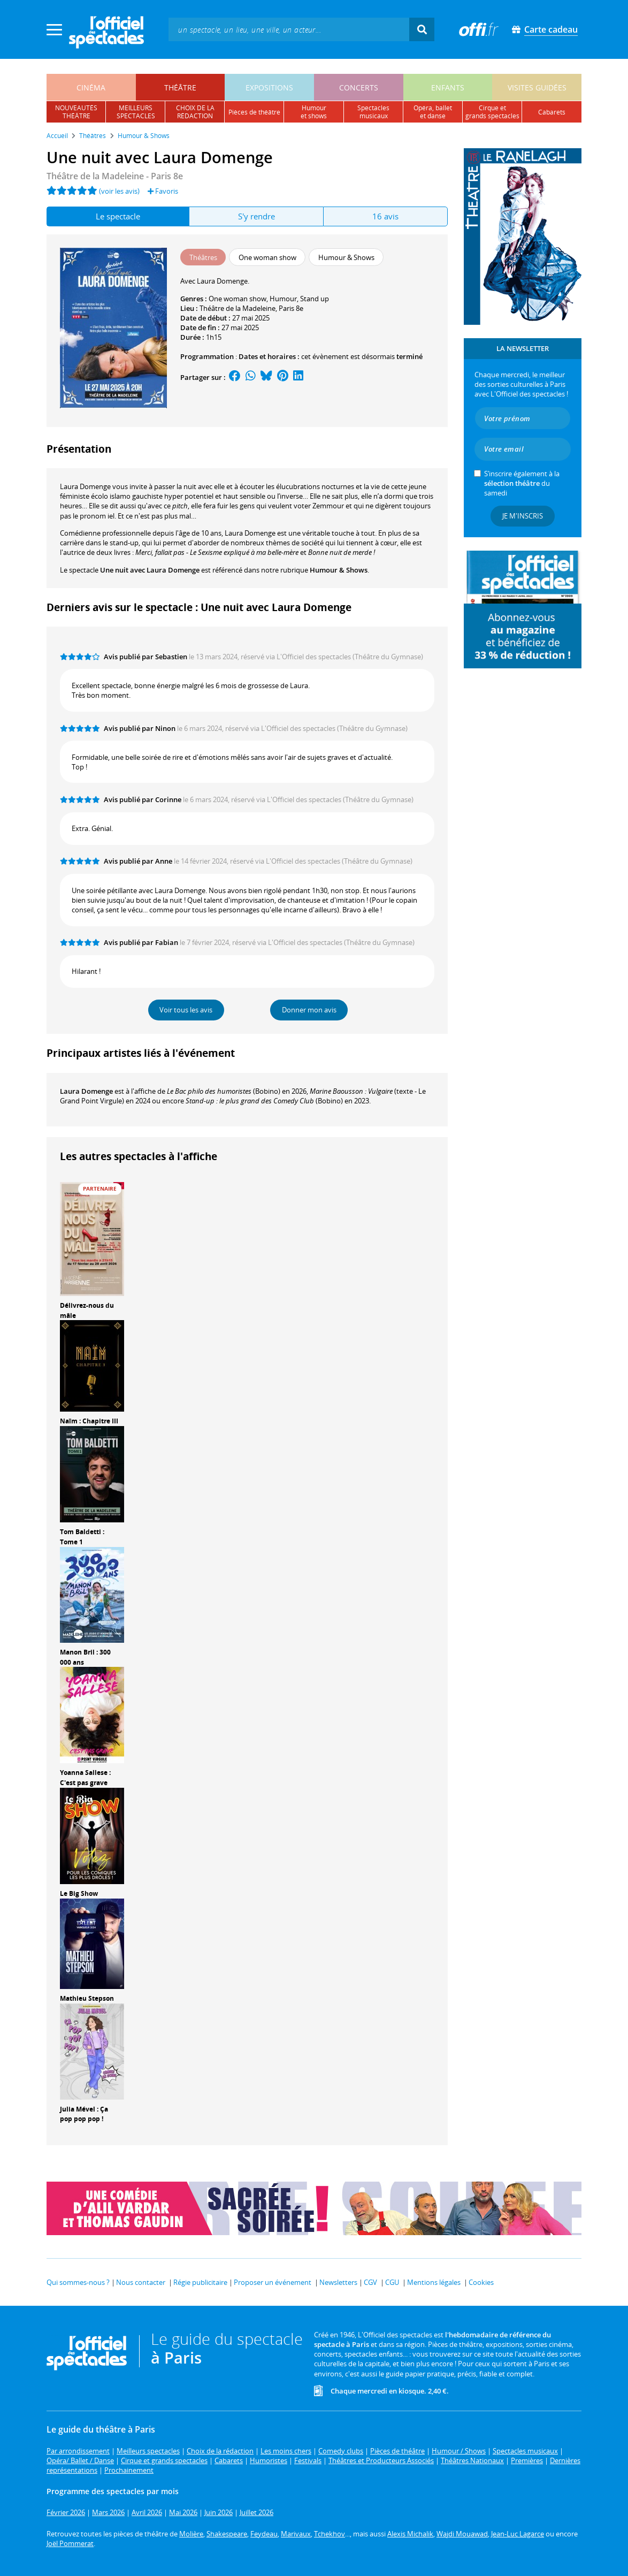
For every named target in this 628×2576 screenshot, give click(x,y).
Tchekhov (329, 2534)
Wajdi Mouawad (462, 2534)
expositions (269, 87)
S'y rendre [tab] (256, 216)
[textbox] (289, 29)
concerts (358, 87)
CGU (392, 2282)
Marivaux (296, 2534)
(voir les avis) (119, 191)
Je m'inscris (522, 516)
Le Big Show (79, 1893)
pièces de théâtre (254, 112)
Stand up (314, 298)
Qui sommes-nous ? (78, 2282)
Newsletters (338, 2282)
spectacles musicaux (373, 111)
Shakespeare (226, 2534)
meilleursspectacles (136, 111)
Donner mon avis (309, 1010)
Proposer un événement (272, 2282)
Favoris (163, 191)
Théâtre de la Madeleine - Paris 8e (115, 176)
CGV (370, 2282)
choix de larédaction (195, 111)
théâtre (180, 87)
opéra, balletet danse (432, 111)
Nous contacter (140, 2282)
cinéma (90, 87)
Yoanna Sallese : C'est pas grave (85, 1777)
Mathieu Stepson (87, 1998)
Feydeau (264, 2534)
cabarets (551, 112)
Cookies (481, 2282)
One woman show (237, 298)
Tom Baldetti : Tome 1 (82, 1536)
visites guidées (537, 87)
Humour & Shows (338, 570)
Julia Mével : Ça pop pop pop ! (84, 2114)
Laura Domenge (86, 1091)
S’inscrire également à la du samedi (522, 483)
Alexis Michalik (410, 2534)
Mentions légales (434, 2282)
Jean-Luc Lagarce (517, 2534)
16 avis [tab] (385, 216)
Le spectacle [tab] (118, 216)
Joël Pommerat (70, 2543)
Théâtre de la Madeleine (237, 308)
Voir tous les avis (185, 1010)
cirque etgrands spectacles (492, 111)
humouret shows (314, 111)
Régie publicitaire (200, 2282)
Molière (191, 2534)
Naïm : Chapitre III (89, 1421)
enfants (447, 87)
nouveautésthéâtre (76, 111)
